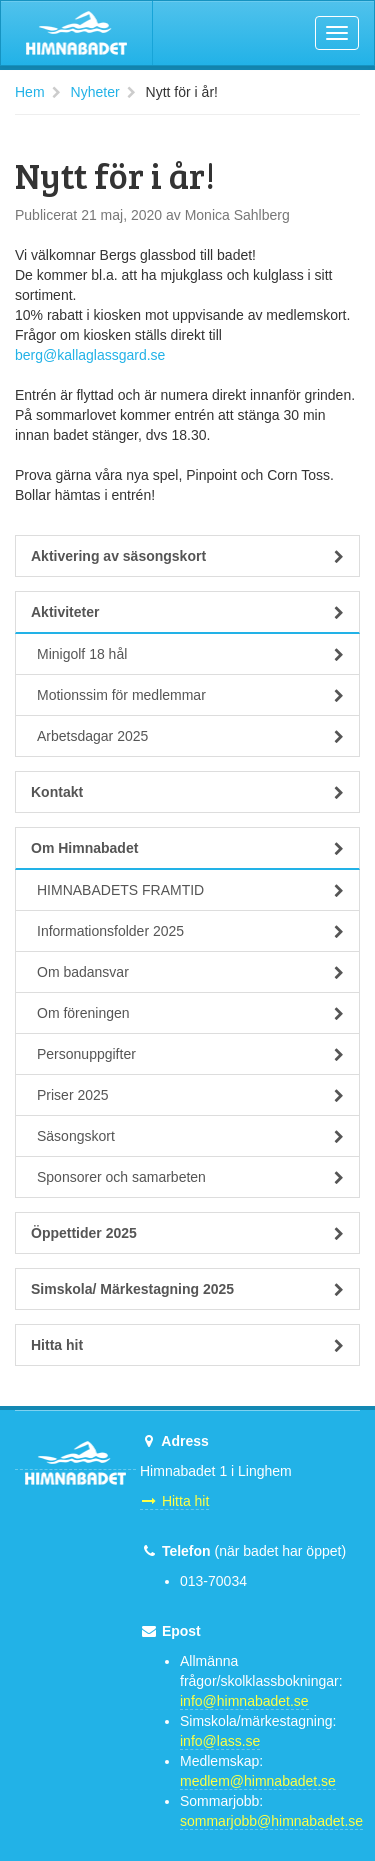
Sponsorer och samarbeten (190, 1177)
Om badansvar (190, 972)
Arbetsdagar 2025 (190, 736)
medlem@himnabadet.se (258, 1781)
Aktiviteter (187, 612)
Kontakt (187, 792)
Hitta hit (187, 1345)
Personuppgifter (190, 1054)
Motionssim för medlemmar (190, 695)
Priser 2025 (190, 1095)
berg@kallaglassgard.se (90, 355)
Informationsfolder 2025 (190, 931)
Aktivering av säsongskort (187, 556)
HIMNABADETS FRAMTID (190, 890)
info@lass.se (220, 1741)
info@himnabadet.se (244, 1701)
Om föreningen (190, 1013)
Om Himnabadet (187, 848)
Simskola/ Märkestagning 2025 (187, 1289)
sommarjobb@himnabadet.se (271, 1821)
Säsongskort (190, 1136)
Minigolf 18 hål (190, 654)
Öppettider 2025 (187, 1233)
